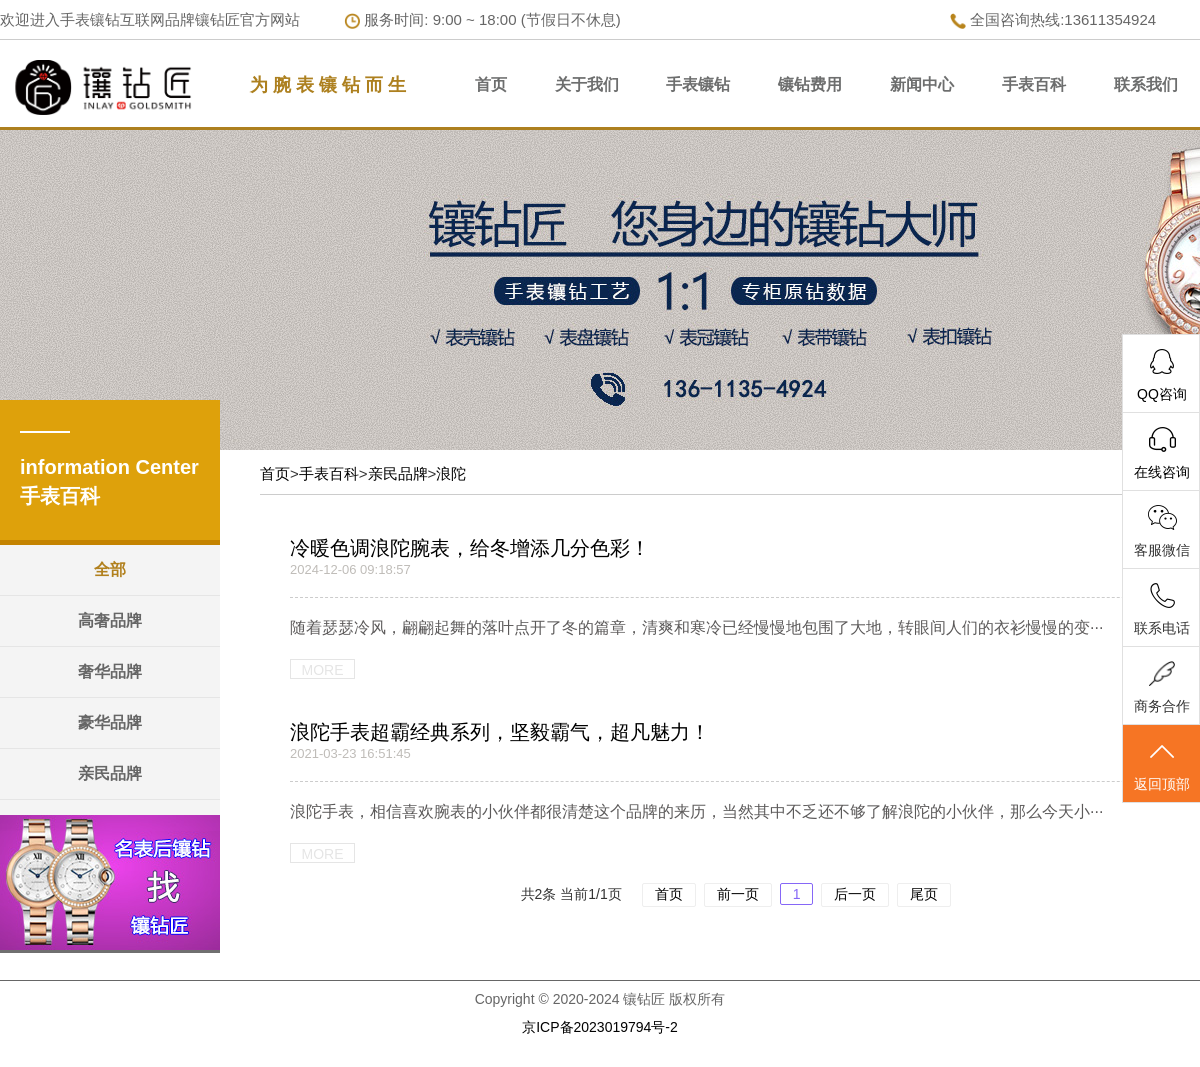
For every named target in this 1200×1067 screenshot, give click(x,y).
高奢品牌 (110, 620)
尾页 (924, 894)
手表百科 (1034, 84)
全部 (110, 569)
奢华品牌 (110, 671)
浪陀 (451, 473)
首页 (491, 84)
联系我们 (1146, 84)
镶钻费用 (810, 84)
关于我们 (587, 84)
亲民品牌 (110, 773)
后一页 (855, 894)
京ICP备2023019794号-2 (600, 1027)
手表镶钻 (698, 84)
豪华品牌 (110, 722)
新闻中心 (922, 84)
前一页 (738, 894)
